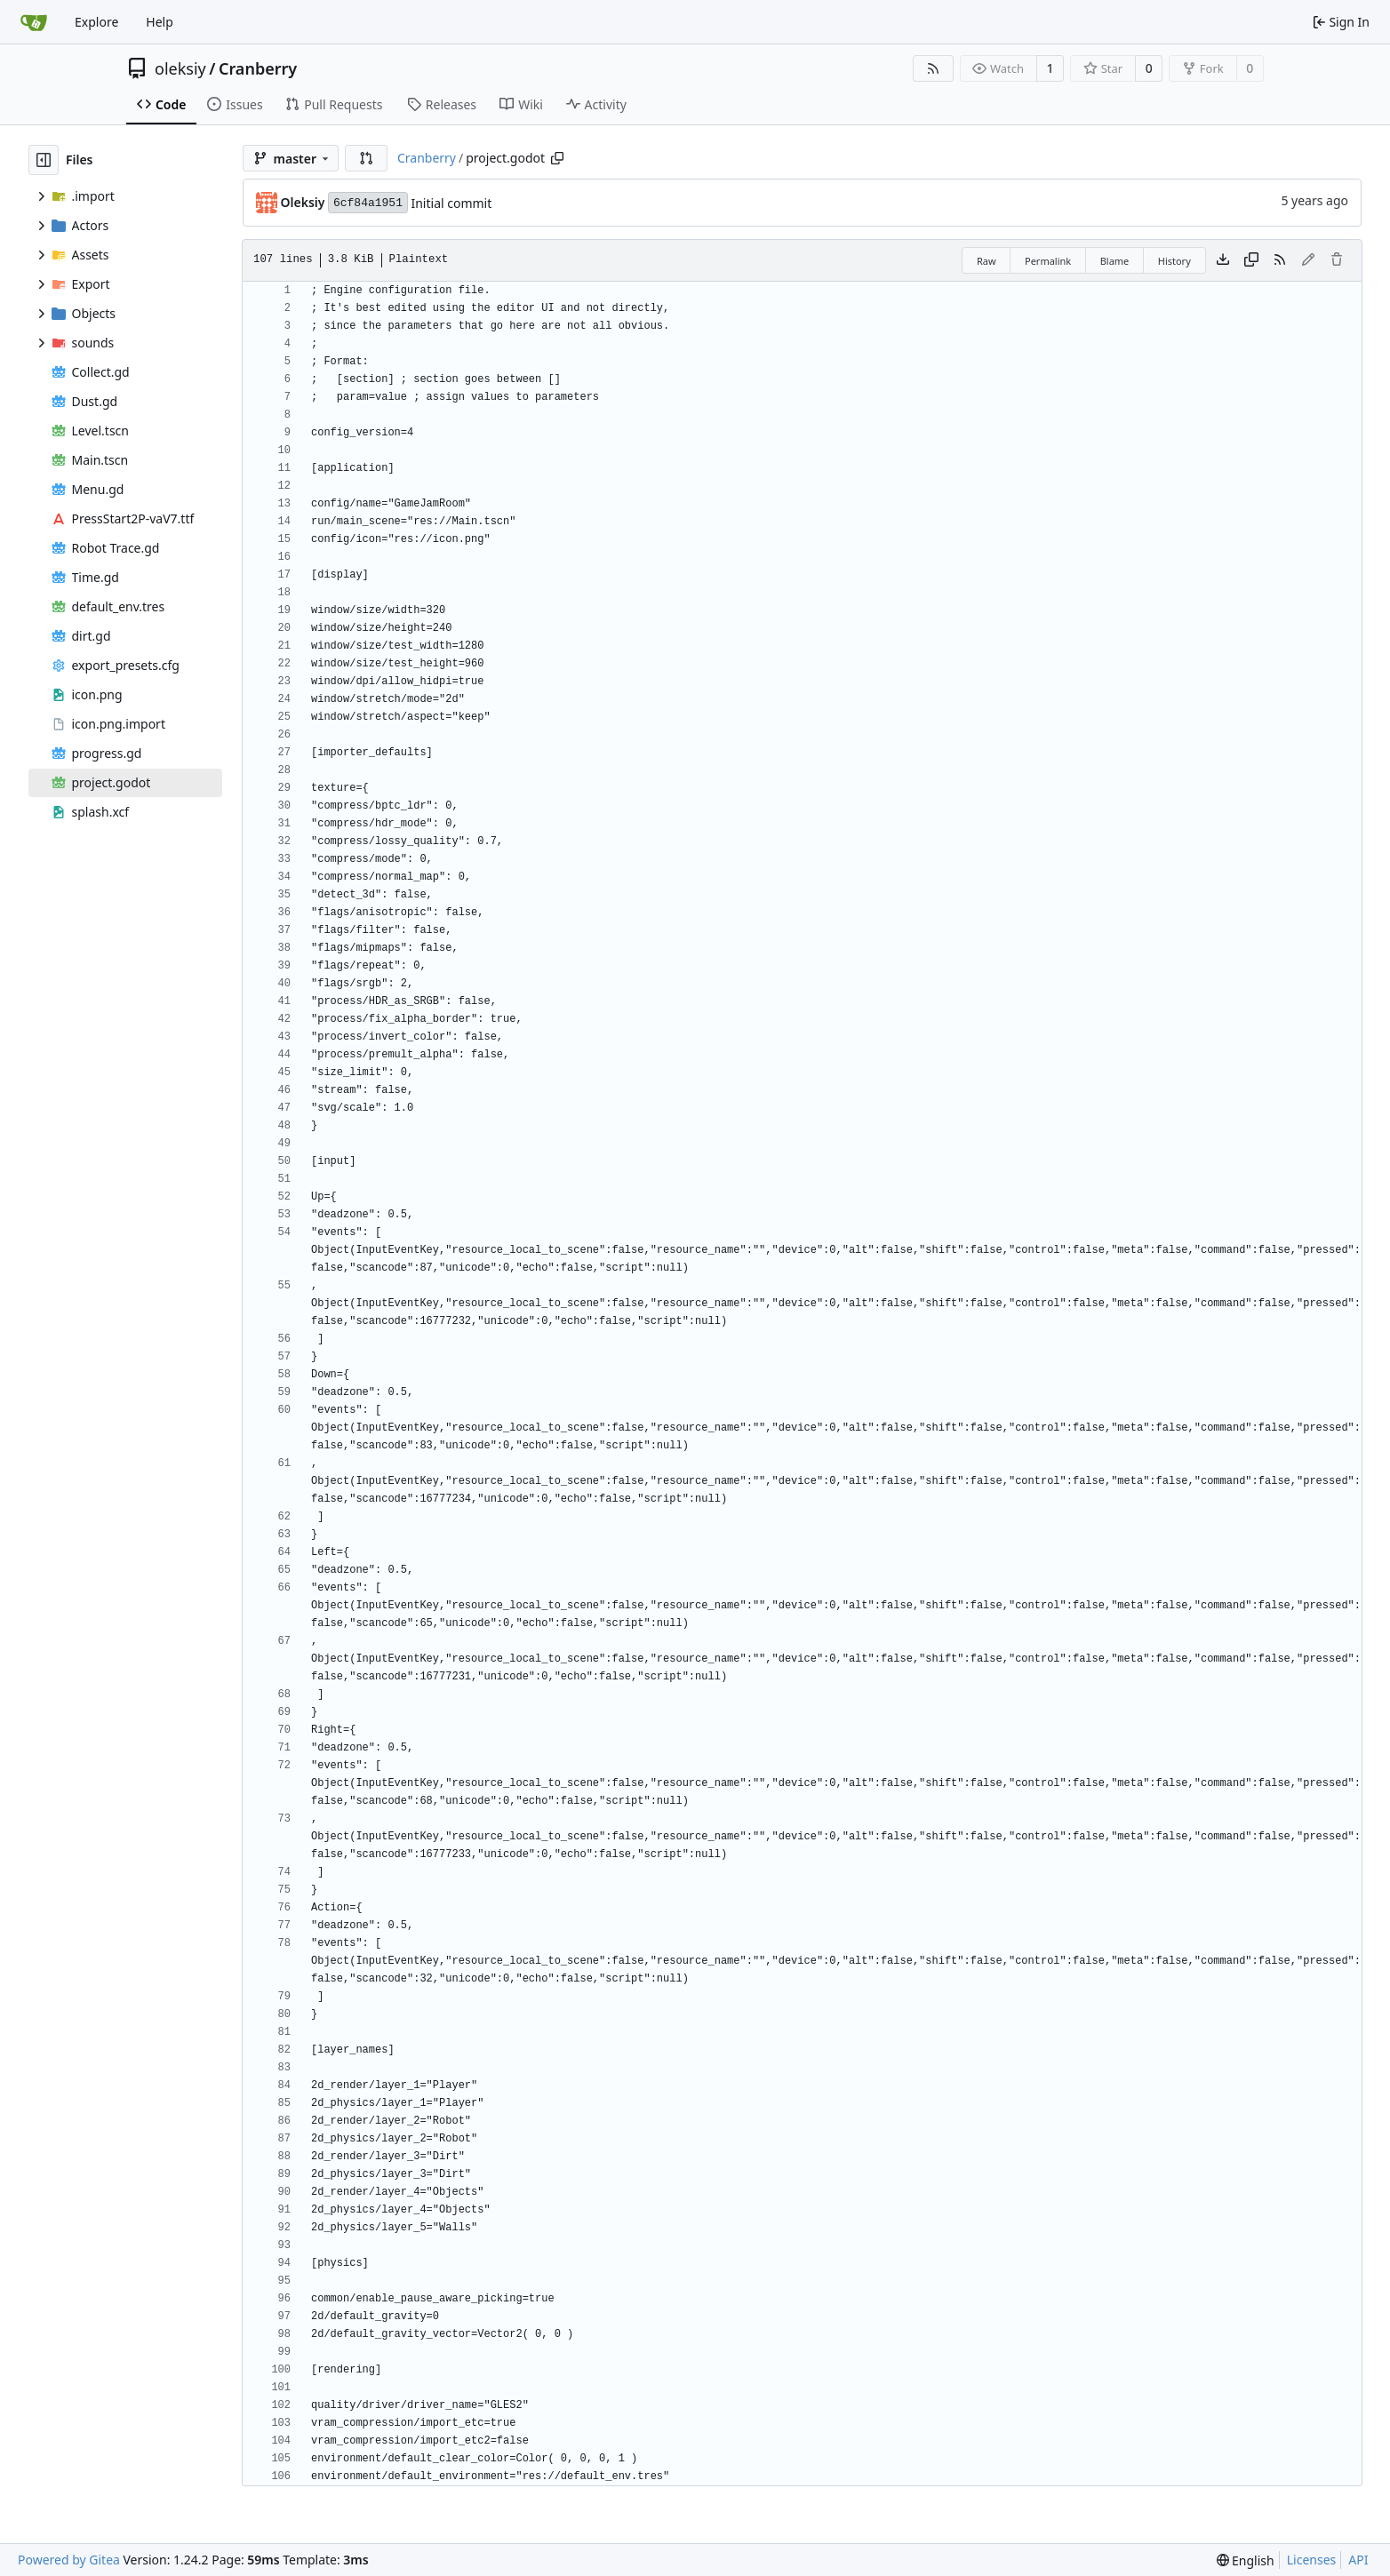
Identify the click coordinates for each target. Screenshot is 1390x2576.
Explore (96, 21)
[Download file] (1223, 260)
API (1358, 2559)
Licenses (1312, 2559)
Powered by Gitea (69, 2559)
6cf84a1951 (368, 203)
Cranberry (258, 68)
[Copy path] (557, 158)
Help (159, 21)
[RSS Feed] (933, 68)
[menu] (1245, 2560)
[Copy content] (1251, 260)
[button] (366, 158)
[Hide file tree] (43, 160)
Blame (1115, 260)
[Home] (34, 22)
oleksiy (180, 68)
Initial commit (451, 203)
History (1174, 260)
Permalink (1048, 260)
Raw (986, 260)
